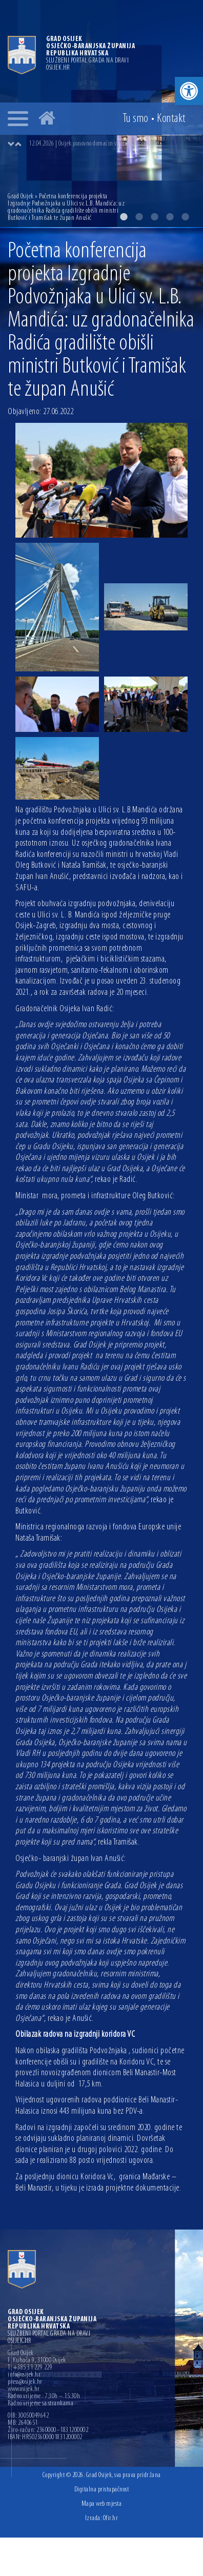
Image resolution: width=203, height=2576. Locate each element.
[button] (189, 91)
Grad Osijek (21, 196)
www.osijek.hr (24, 2389)
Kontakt (171, 119)
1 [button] (123, 217)
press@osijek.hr (25, 2382)
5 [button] (185, 217)
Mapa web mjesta (102, 2504)
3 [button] (154, 217)
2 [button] (139, 217)
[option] (111, 144)
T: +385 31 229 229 (30, 2367)
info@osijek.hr (24, 2375)
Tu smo (136, 119)
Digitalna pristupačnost (101, 2489)
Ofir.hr (110, 2518)
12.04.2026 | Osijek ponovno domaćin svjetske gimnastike (94, 144)
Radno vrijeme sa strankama (40, 2403)
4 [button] (170, 217)
